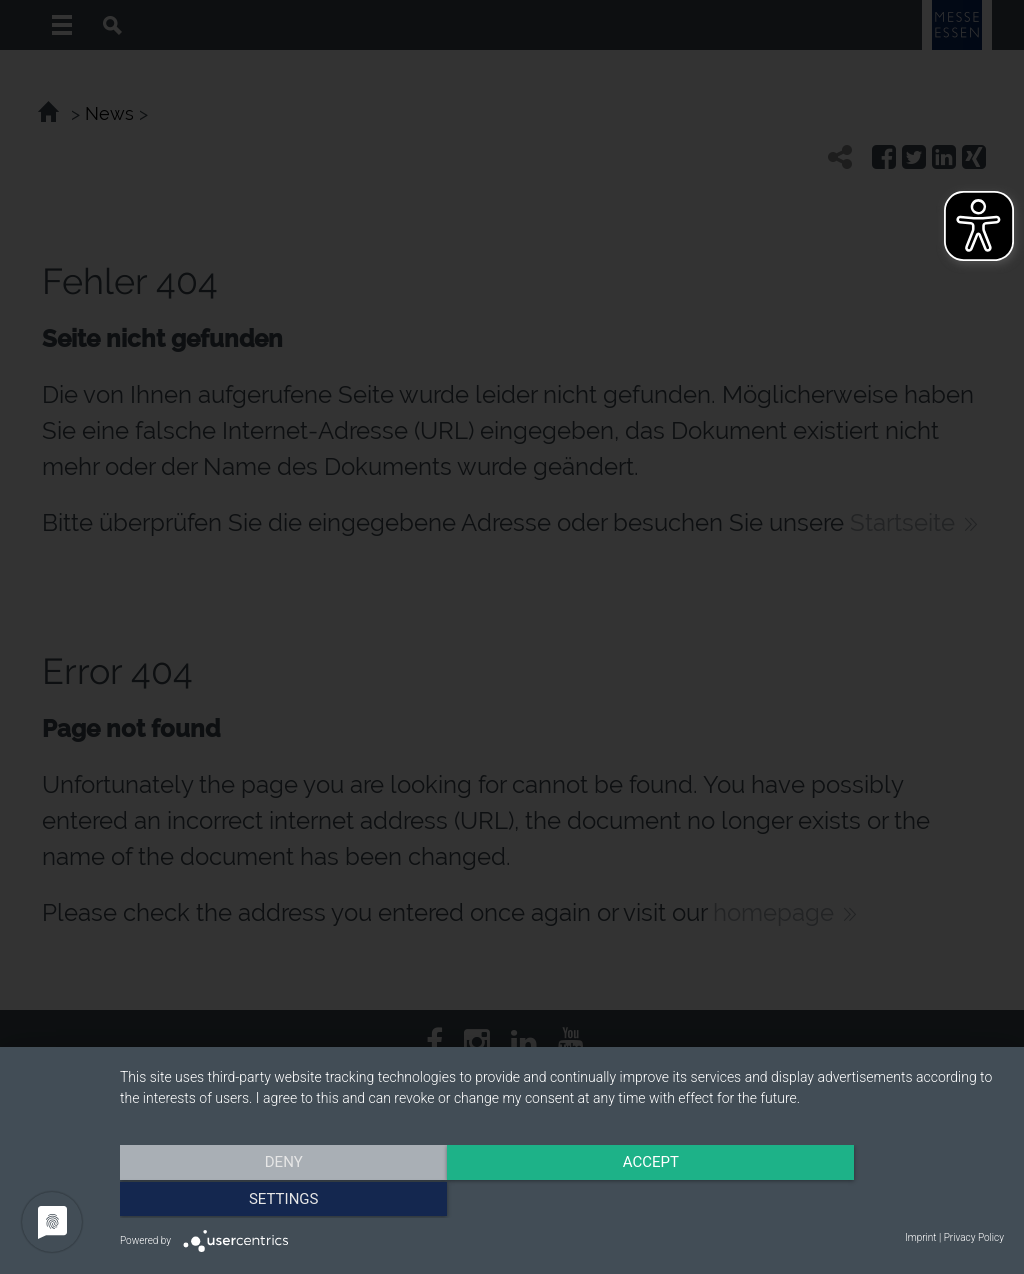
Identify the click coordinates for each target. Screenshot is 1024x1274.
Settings (872, 1199)
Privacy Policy (974, 1237)
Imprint (920, 1237)
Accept (562, 1199)
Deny (253, 1199)
